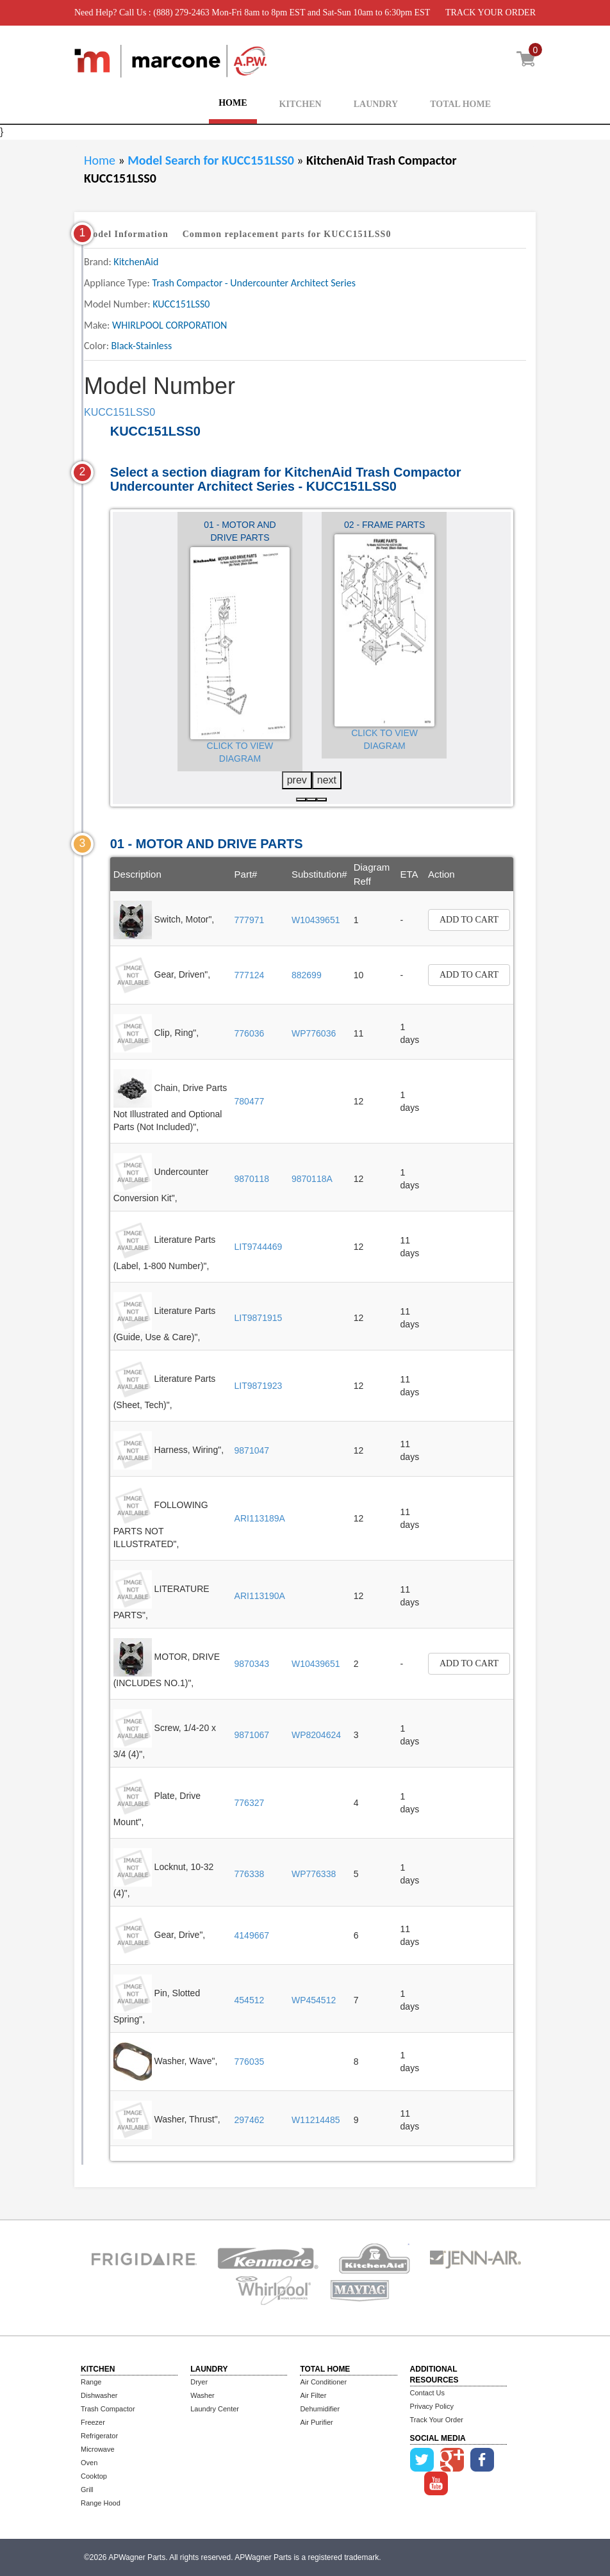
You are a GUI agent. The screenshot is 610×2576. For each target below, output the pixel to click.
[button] (301, 799)
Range (91, 2382)
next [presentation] (326, 780)
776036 (250, 1033)
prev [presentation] (297, 780)
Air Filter (313, 2395)
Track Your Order (436, 2420)
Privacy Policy (432, 2406)
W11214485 (316, 2120)
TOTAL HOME (460, 104)
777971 (250, 920)
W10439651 (316, 920)
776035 (250, 2061)
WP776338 (314, 1874)
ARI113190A (260, 1596)
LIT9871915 (259, 1318)
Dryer (199, 2382)
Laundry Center (214, 2409)
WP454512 (314, 2000)
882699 (307, 975)
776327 (250, 1803)
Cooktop (94, 2476)
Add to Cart (469, 919)
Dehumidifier (320, 2409)
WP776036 (314, 1033)
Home (99, 160)
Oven (89, 2462)
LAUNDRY (376, 104)
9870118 (252, 1179)
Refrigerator (99, 2436)
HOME (232, 103)
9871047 (252, 1450)
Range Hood (100, 2503)
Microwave (98, 2449)
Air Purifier (316, 2422)
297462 (250, 2120)
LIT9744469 (259, 1247)
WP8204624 (316, 1735)
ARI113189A (260, 1518)
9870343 (252, 1664)
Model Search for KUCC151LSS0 (212, 160)
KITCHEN (300, 104)
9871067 (252, 1735)
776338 (250, 1874)
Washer (202, 2395)
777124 (250, 975)
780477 (250, 1101)
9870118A (312, 1179)
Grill (87, 2489)
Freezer (93, 2422)
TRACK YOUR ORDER (490, 12)
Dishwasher (99, 2395)
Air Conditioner (323, 2382)
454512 (250, 2000)
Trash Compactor (108, 2409)
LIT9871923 (259, 1386)
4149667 (252, 1935)
